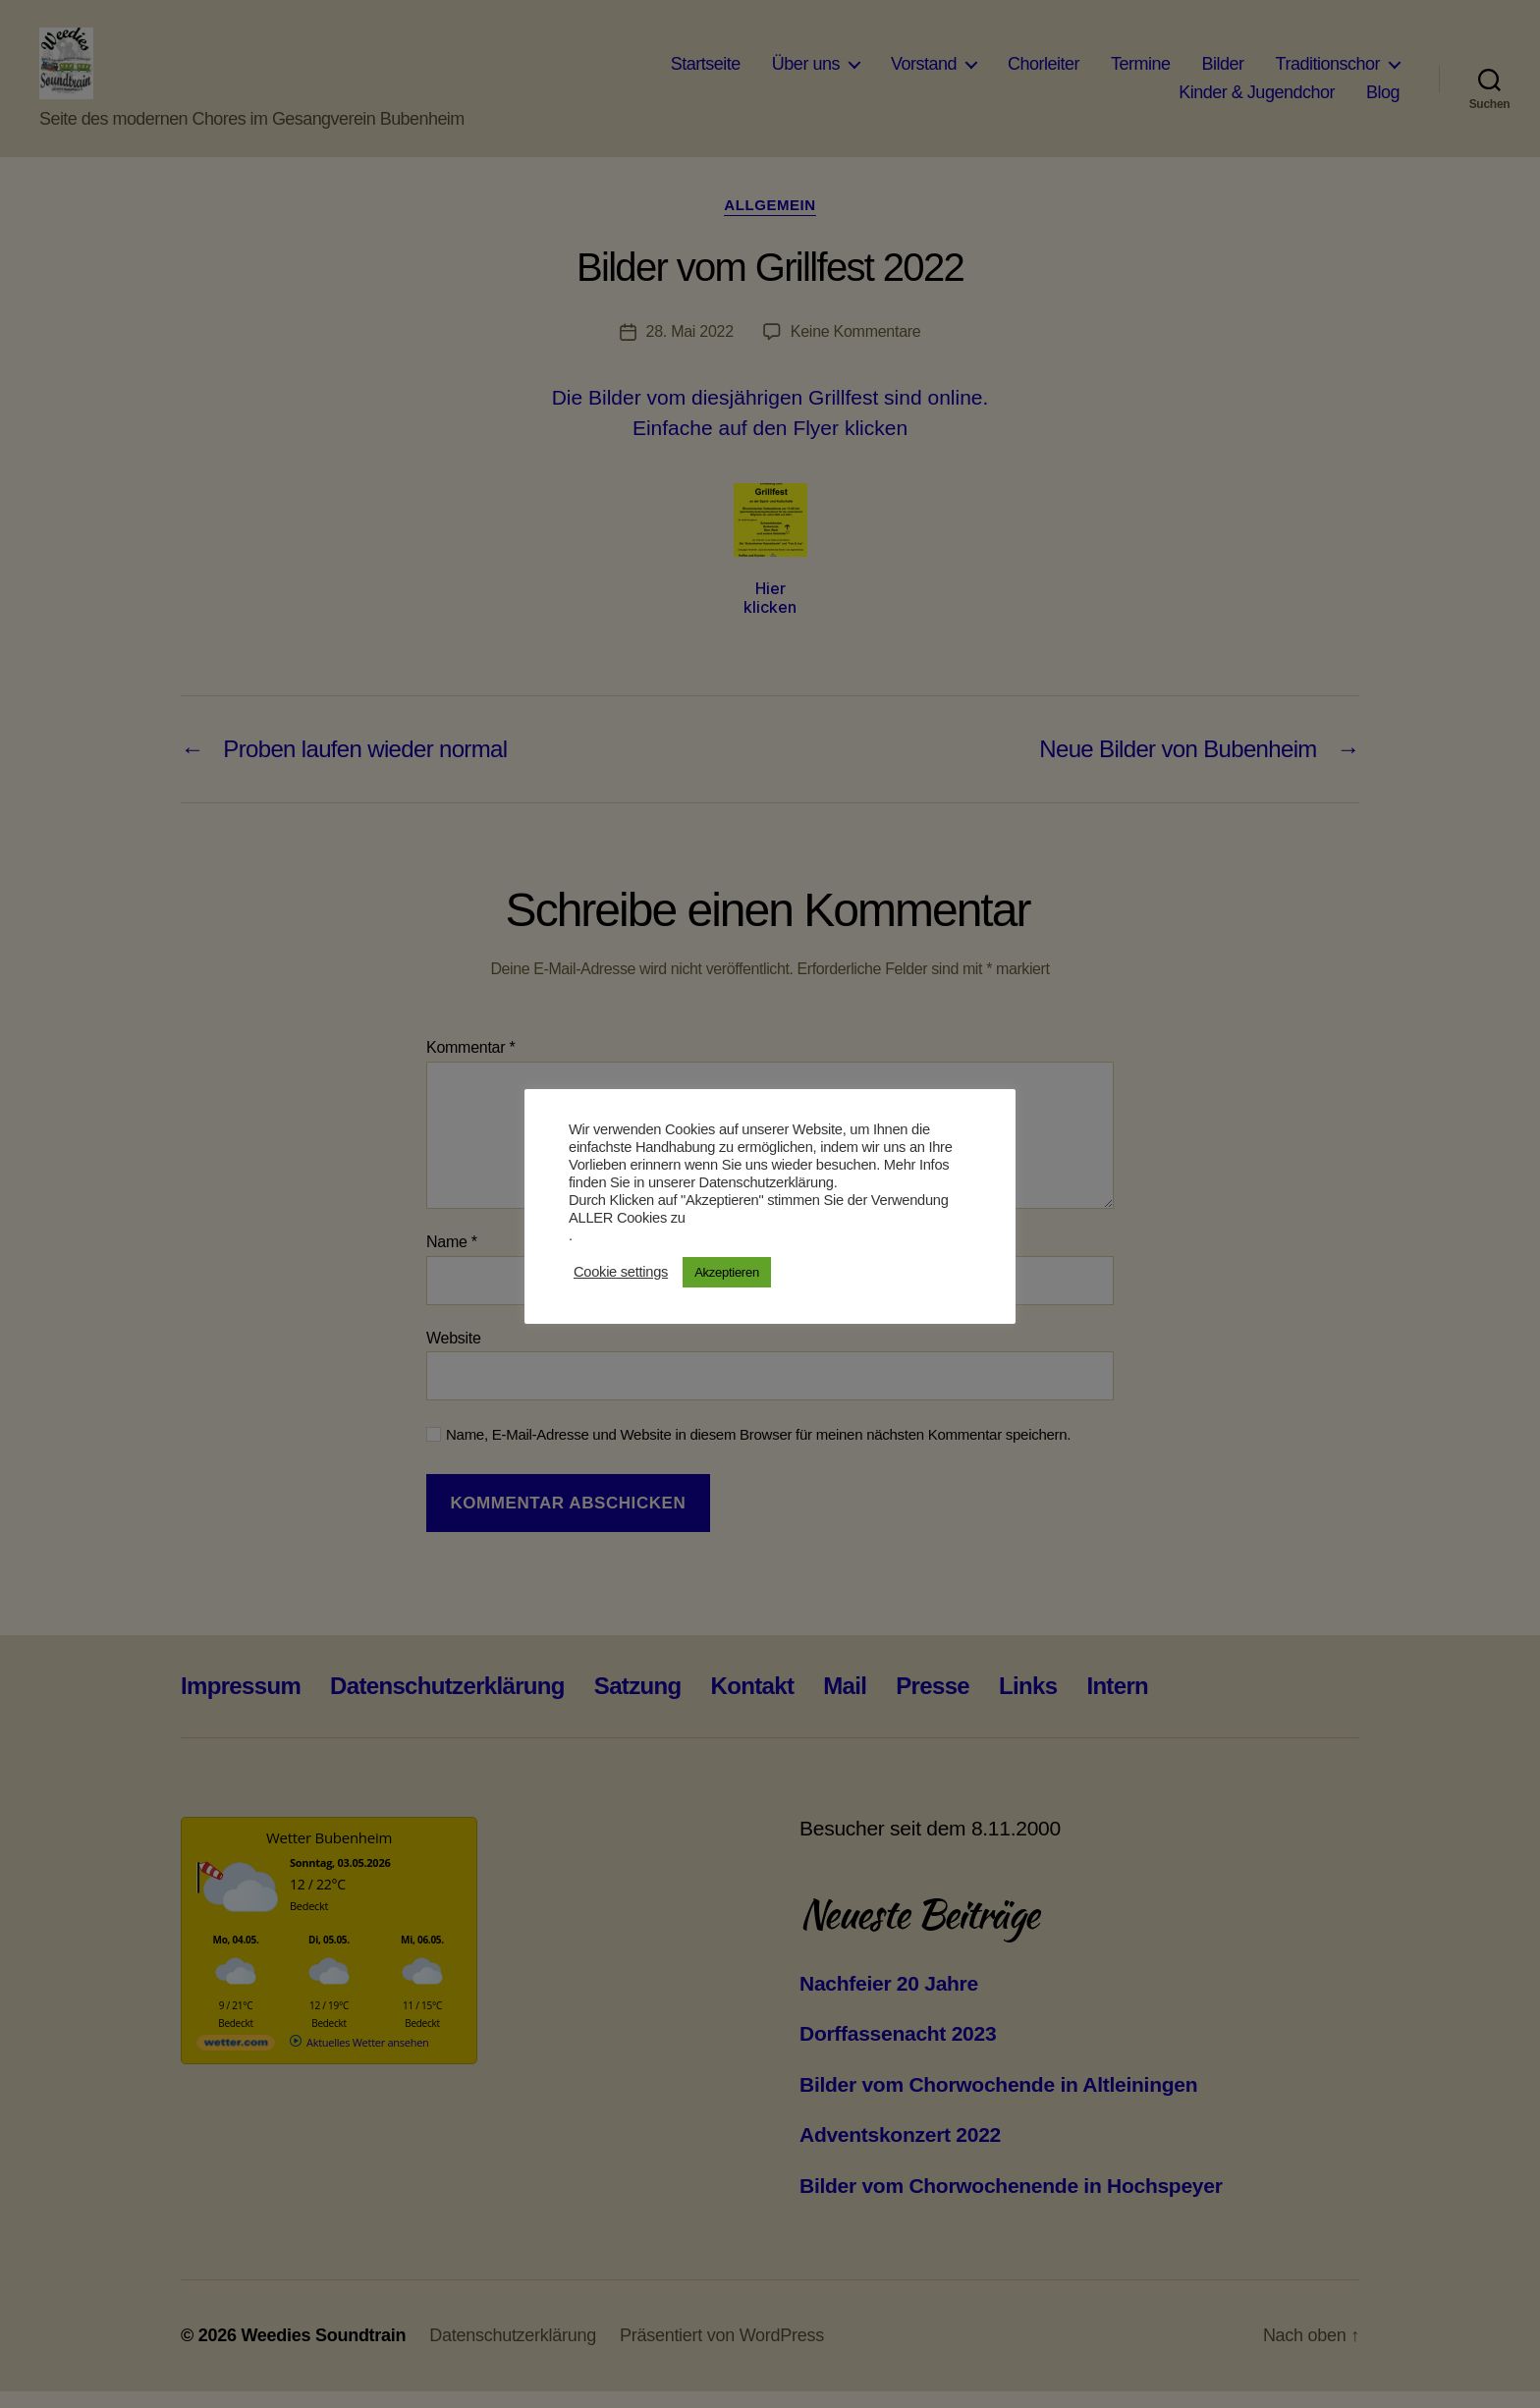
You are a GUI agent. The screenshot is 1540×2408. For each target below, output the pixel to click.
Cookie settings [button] (621, 1272)
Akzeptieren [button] (726, 1272)
